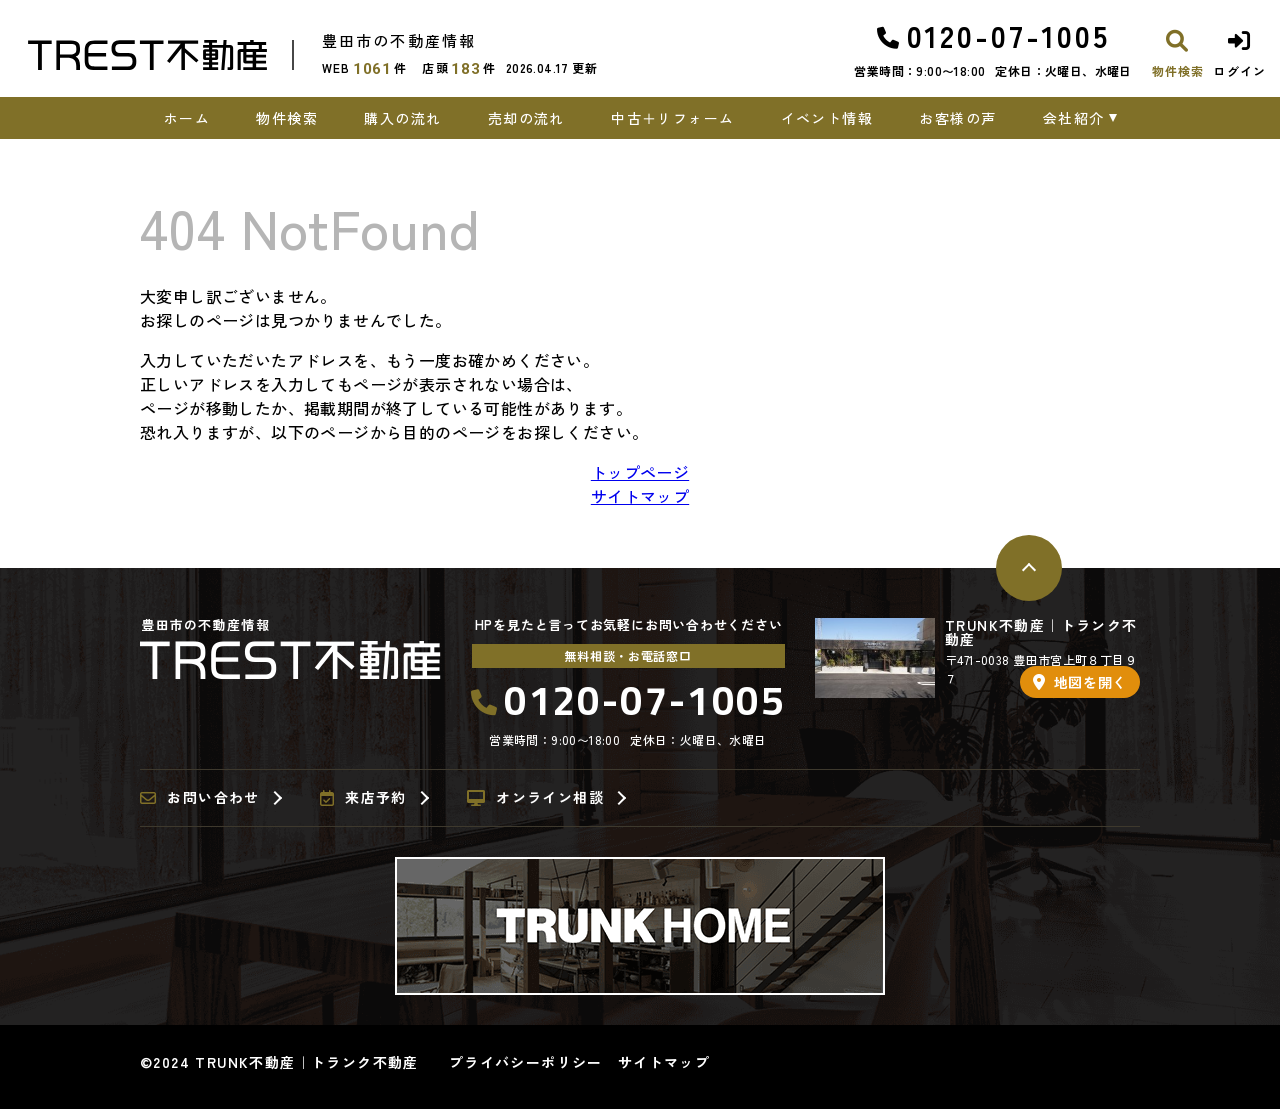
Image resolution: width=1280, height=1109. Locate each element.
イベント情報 (827, 118)
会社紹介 (1074, 118)
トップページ (640, 472)
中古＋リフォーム (672, 118)
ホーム (187, 118)
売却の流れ (526, 118)
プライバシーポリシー (526, 1062)
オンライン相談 (535, 798)
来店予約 (363, 798)
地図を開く (1080, 682)
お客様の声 (957, 118)
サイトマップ (640, 496)
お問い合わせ (200, 798)
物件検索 (287, 118)
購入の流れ (402, 118)
